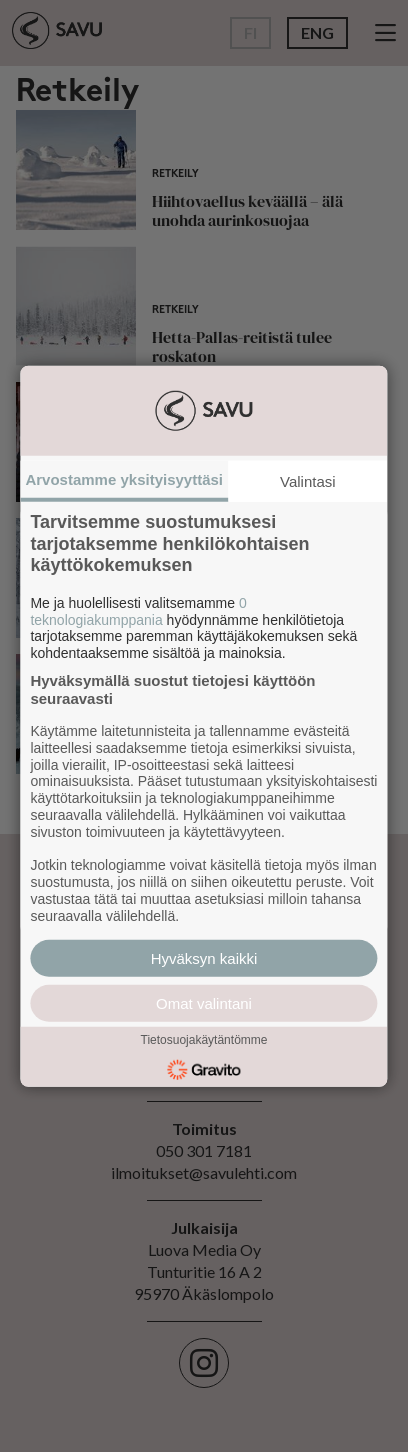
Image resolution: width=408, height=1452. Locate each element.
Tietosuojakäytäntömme (204, 1040)
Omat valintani (204, 1002)
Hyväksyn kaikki (204, 957)
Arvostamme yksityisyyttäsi (124, 479)
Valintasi (308, 481)
